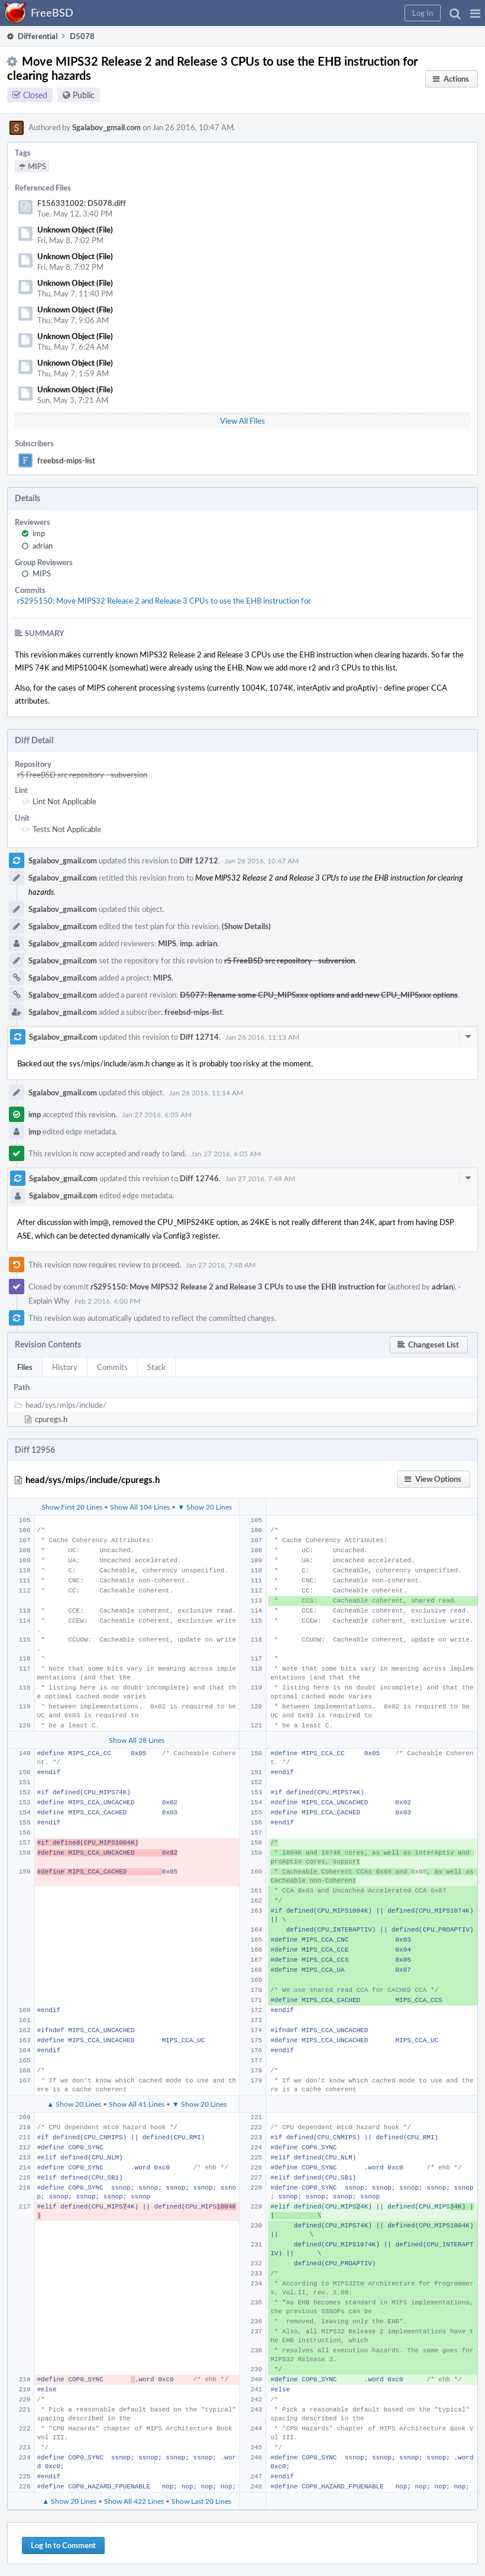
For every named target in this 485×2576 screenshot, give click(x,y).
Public (84, 95)
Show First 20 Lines (71, 1506)
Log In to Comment (63, 2545)
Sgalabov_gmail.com (106, 127)
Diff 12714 (199, 1036)
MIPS (42, 573)
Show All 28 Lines (136, 1740)
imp (39, 533)
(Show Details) (246, 926)
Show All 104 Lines (140, 1506)
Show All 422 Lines (134, 2501)
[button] (475, 13)
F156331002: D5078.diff (81, 203)
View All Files (242, 420)
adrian (43, 545)
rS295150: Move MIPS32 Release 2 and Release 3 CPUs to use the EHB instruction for (164, 600)
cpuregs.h (51, 1419)
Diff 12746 (199, 1178)
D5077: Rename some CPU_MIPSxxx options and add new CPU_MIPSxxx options (319, 994)
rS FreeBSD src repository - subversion (82, 774)
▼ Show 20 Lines (204, 1506)
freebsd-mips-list (66, 460)
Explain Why (49, 1300)
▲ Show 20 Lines (74, 2103)
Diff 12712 (198, 860)
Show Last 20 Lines (201, 2501)
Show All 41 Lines (136, 2103)
